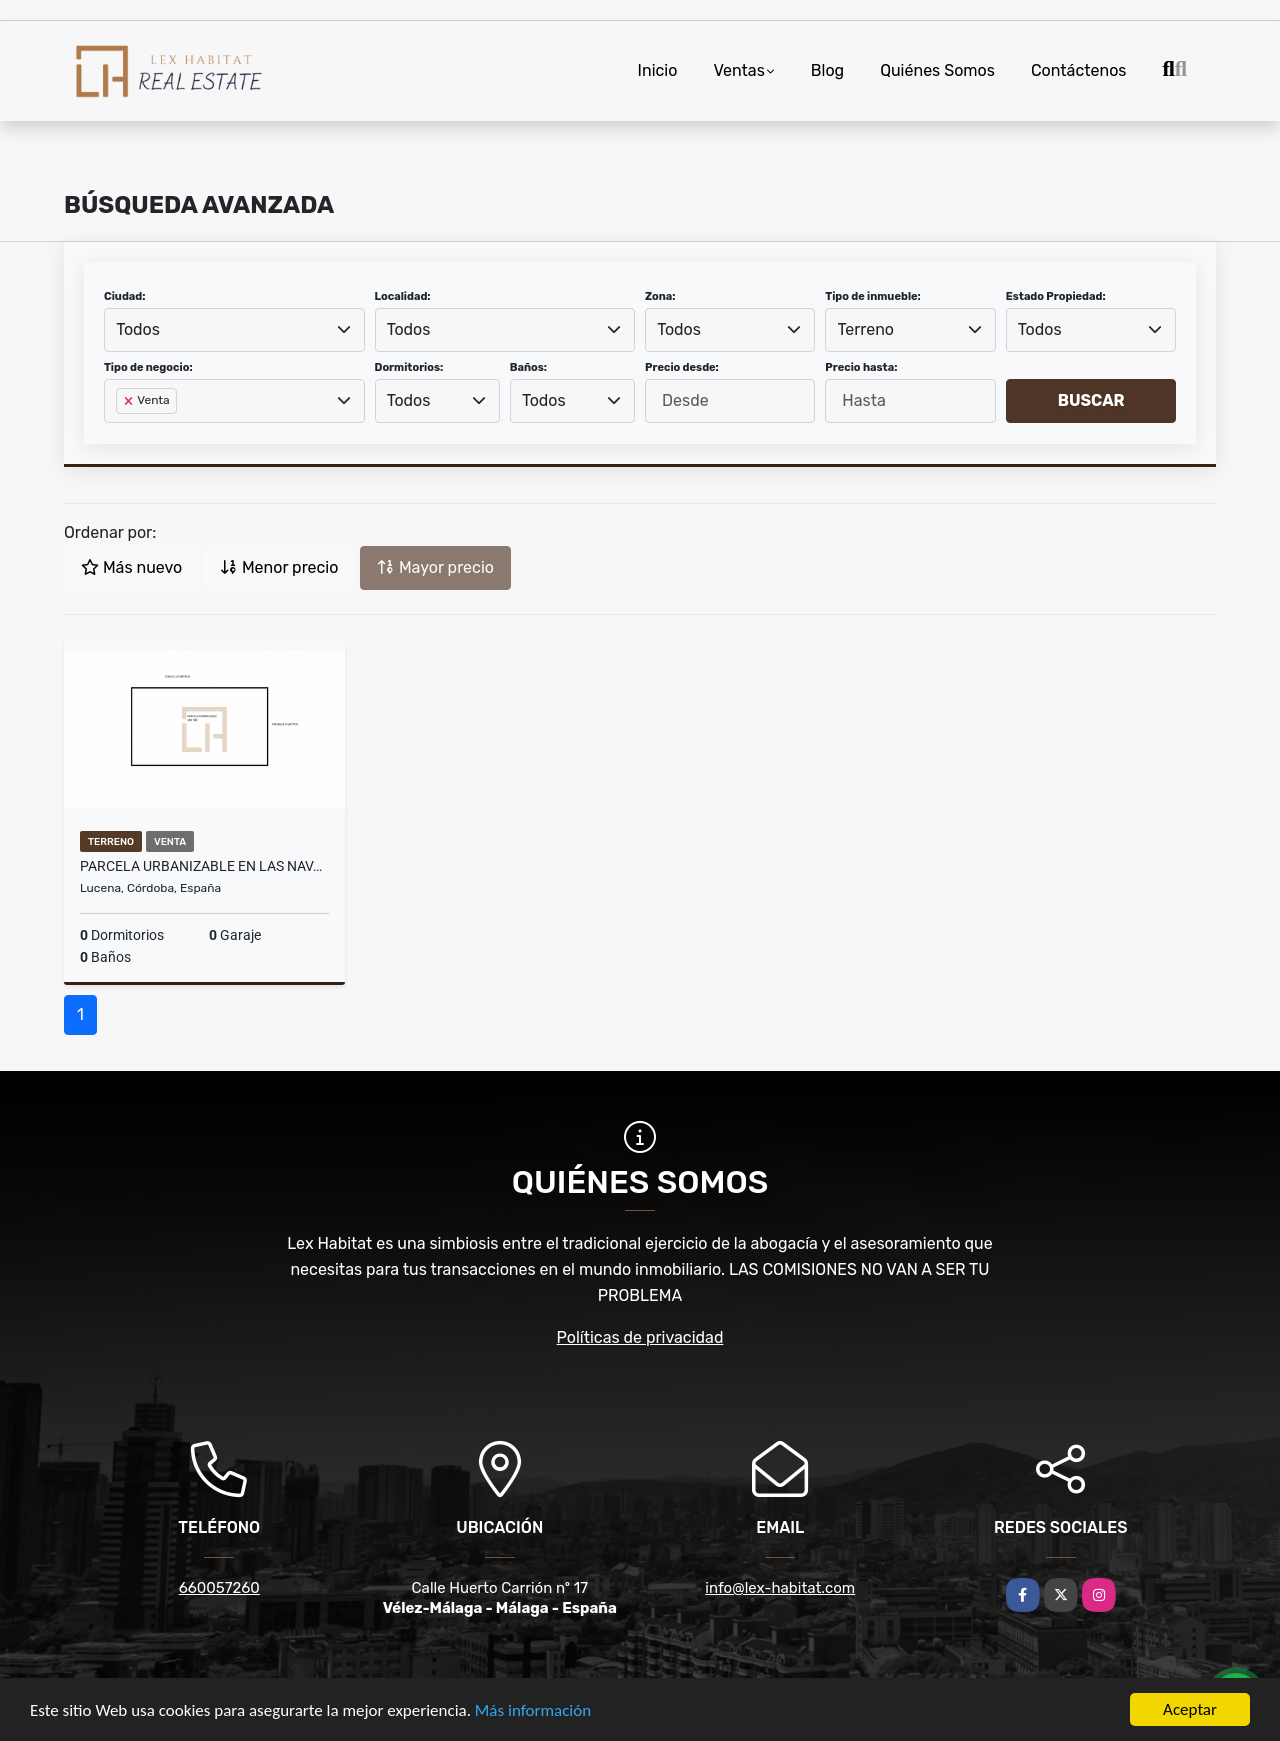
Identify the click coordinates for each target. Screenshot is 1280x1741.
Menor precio (279, 567)
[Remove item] (130, 401)
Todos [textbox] (138, 329)
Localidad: (403, 296)
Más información (533, 1710)
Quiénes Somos (937, 70)
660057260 (219, 1588)
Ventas (738, 70)
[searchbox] (122, 433)
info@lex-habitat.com (780, 1588)
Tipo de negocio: (148, 367)
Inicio (658, 70)
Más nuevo (131, 567)
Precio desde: (682, 367)
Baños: (528, 367)
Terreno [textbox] (866, 329)
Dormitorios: (409, 367)
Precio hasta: (861, 367)
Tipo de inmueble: (872, 296)
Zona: (660, 296)
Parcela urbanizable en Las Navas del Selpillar (204, 866)
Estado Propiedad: (1056, 296)
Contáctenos (1079, 70)
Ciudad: (125, 296)
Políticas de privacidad (640, 1337)
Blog (827, 70)
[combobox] (234, 330)
